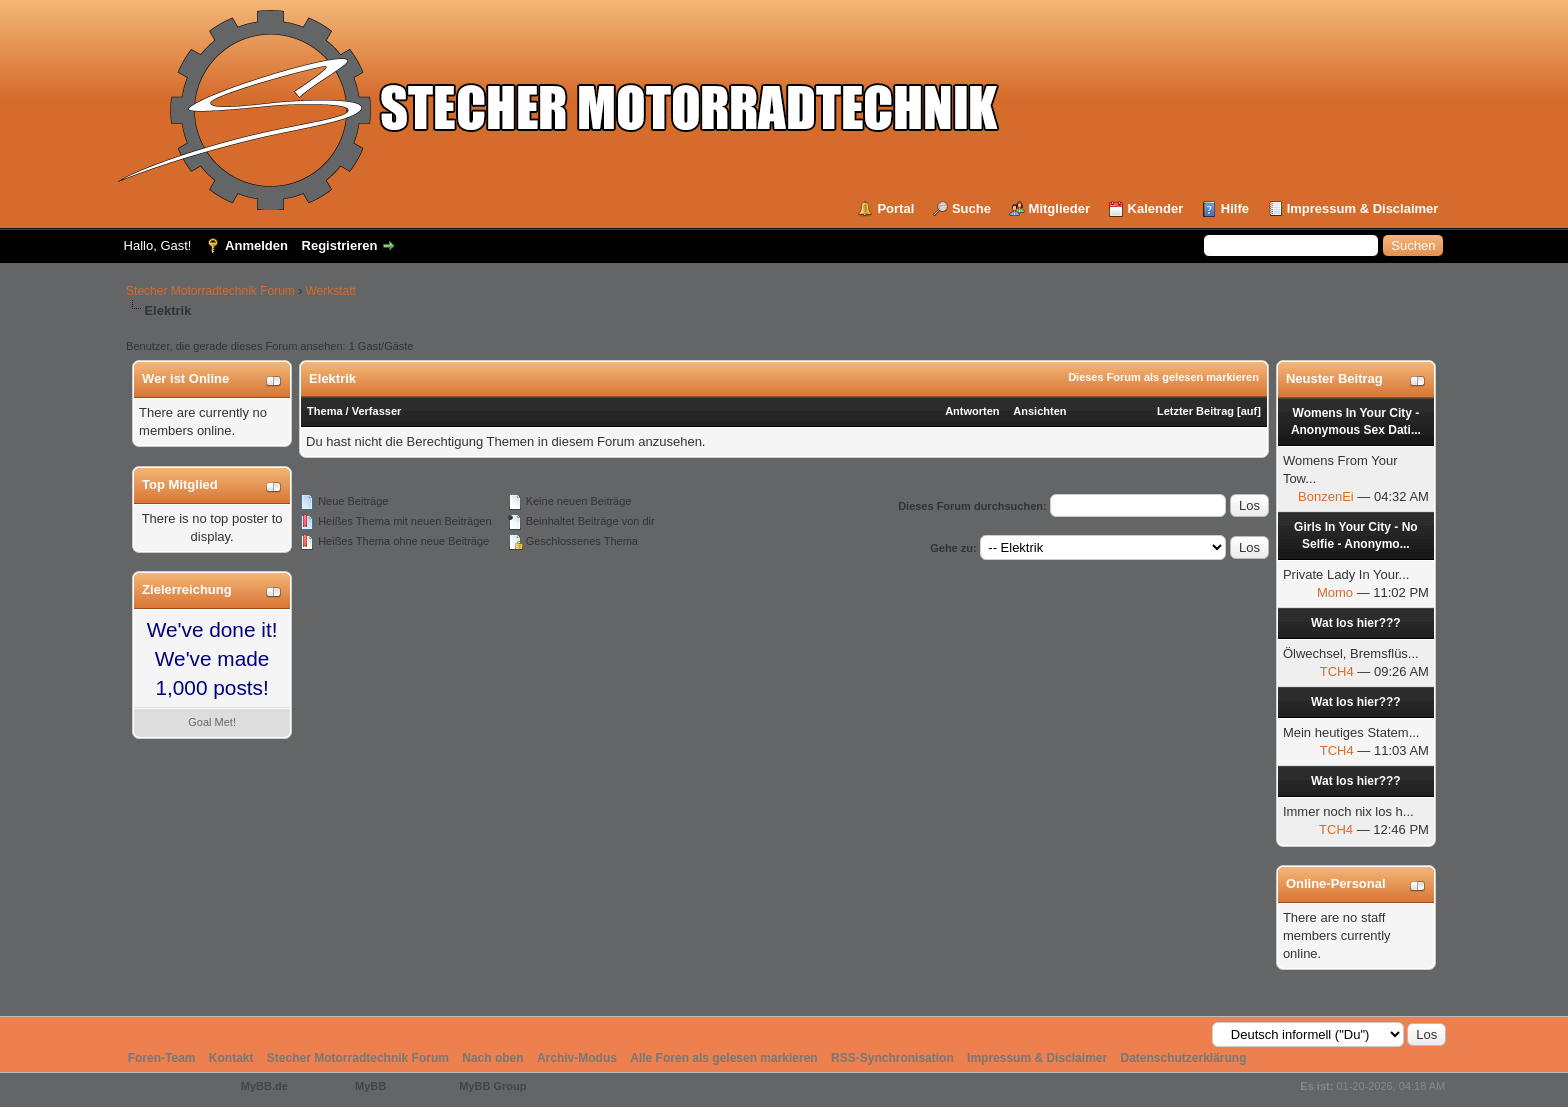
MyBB (370, 1086)
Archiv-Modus (577, 1058)
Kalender (1156, 208)
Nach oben (492, 1058)
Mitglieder (1059, 208)
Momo (1335, 592)
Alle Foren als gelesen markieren (723, 1058)
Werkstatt (331, 291)
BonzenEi (1326, 496)
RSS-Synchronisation (892, 1058)
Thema (324, 411)
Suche (971, 208)
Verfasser (377, 411)
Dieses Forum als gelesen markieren (1163, 377)
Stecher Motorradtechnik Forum (210, 291)
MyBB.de (264, 1086)
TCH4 (1337, 671)
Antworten (972, 411)
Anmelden (256, 245)
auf (1249, 411)
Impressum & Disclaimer (1363, 208)
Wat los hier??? (1356, 623)
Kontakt (231, 1058)
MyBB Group (492, 1086)
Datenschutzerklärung (1183, 1058)
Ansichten (1039, 411)
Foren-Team (162, 1058)
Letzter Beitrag (1195, 411)
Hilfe (1235, 208)
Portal (895, 208)
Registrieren (340, 245)
